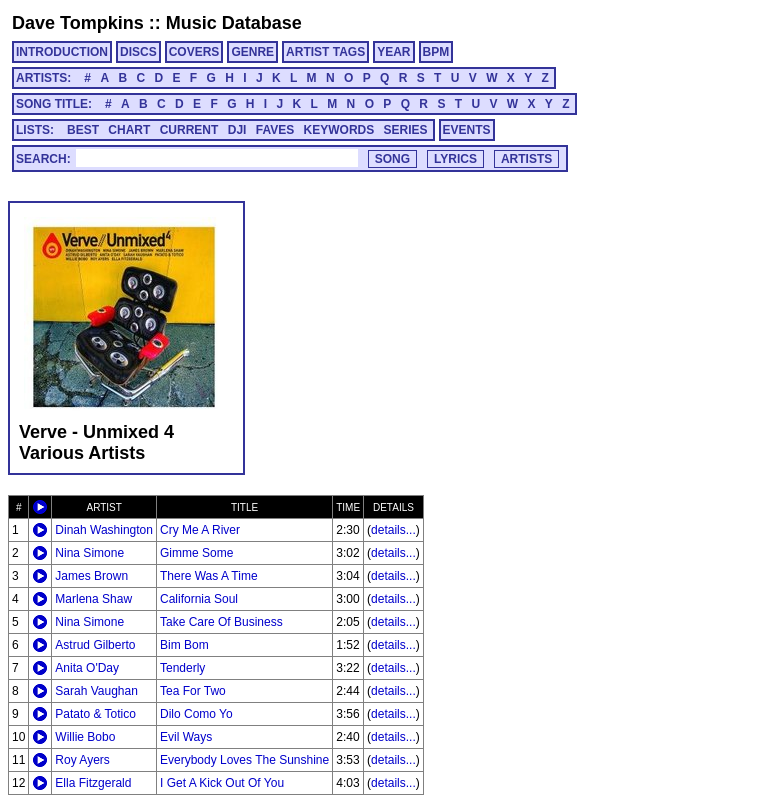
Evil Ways (186, 737)
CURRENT (189, 130)
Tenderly (182, 668)
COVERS (194, 52)
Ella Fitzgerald (93, 783)
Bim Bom (184, 645)
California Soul (199, 599)
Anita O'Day (87, 668)
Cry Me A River (200, 530)
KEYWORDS (339, 130)
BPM (436, 52)
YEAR (393, 52)
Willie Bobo (85, 737)
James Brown (91, 576)
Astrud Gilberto (95, 645)
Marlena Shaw (93, 599)
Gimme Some (196, 553)
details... (393, 530)
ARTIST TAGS (325, 52)
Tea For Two (193, 691)
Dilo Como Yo (196, 714)
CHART (129, 130)
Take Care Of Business (221, 622)
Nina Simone (89, 553)
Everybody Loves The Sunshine (244, 760)
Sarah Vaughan (96, 691)
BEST (83, 130)
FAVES (275, 130)
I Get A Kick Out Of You (222, 783)
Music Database (234, 23)
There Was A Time (209, 576)
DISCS (138, 52)
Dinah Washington (104, 530)
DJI (237, 130)
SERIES (406, 130)
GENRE (252, 52)
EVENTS (467, 130)
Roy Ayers (82, 760)
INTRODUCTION (62, 52)
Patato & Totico (95, 714)
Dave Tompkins (78, 23)
